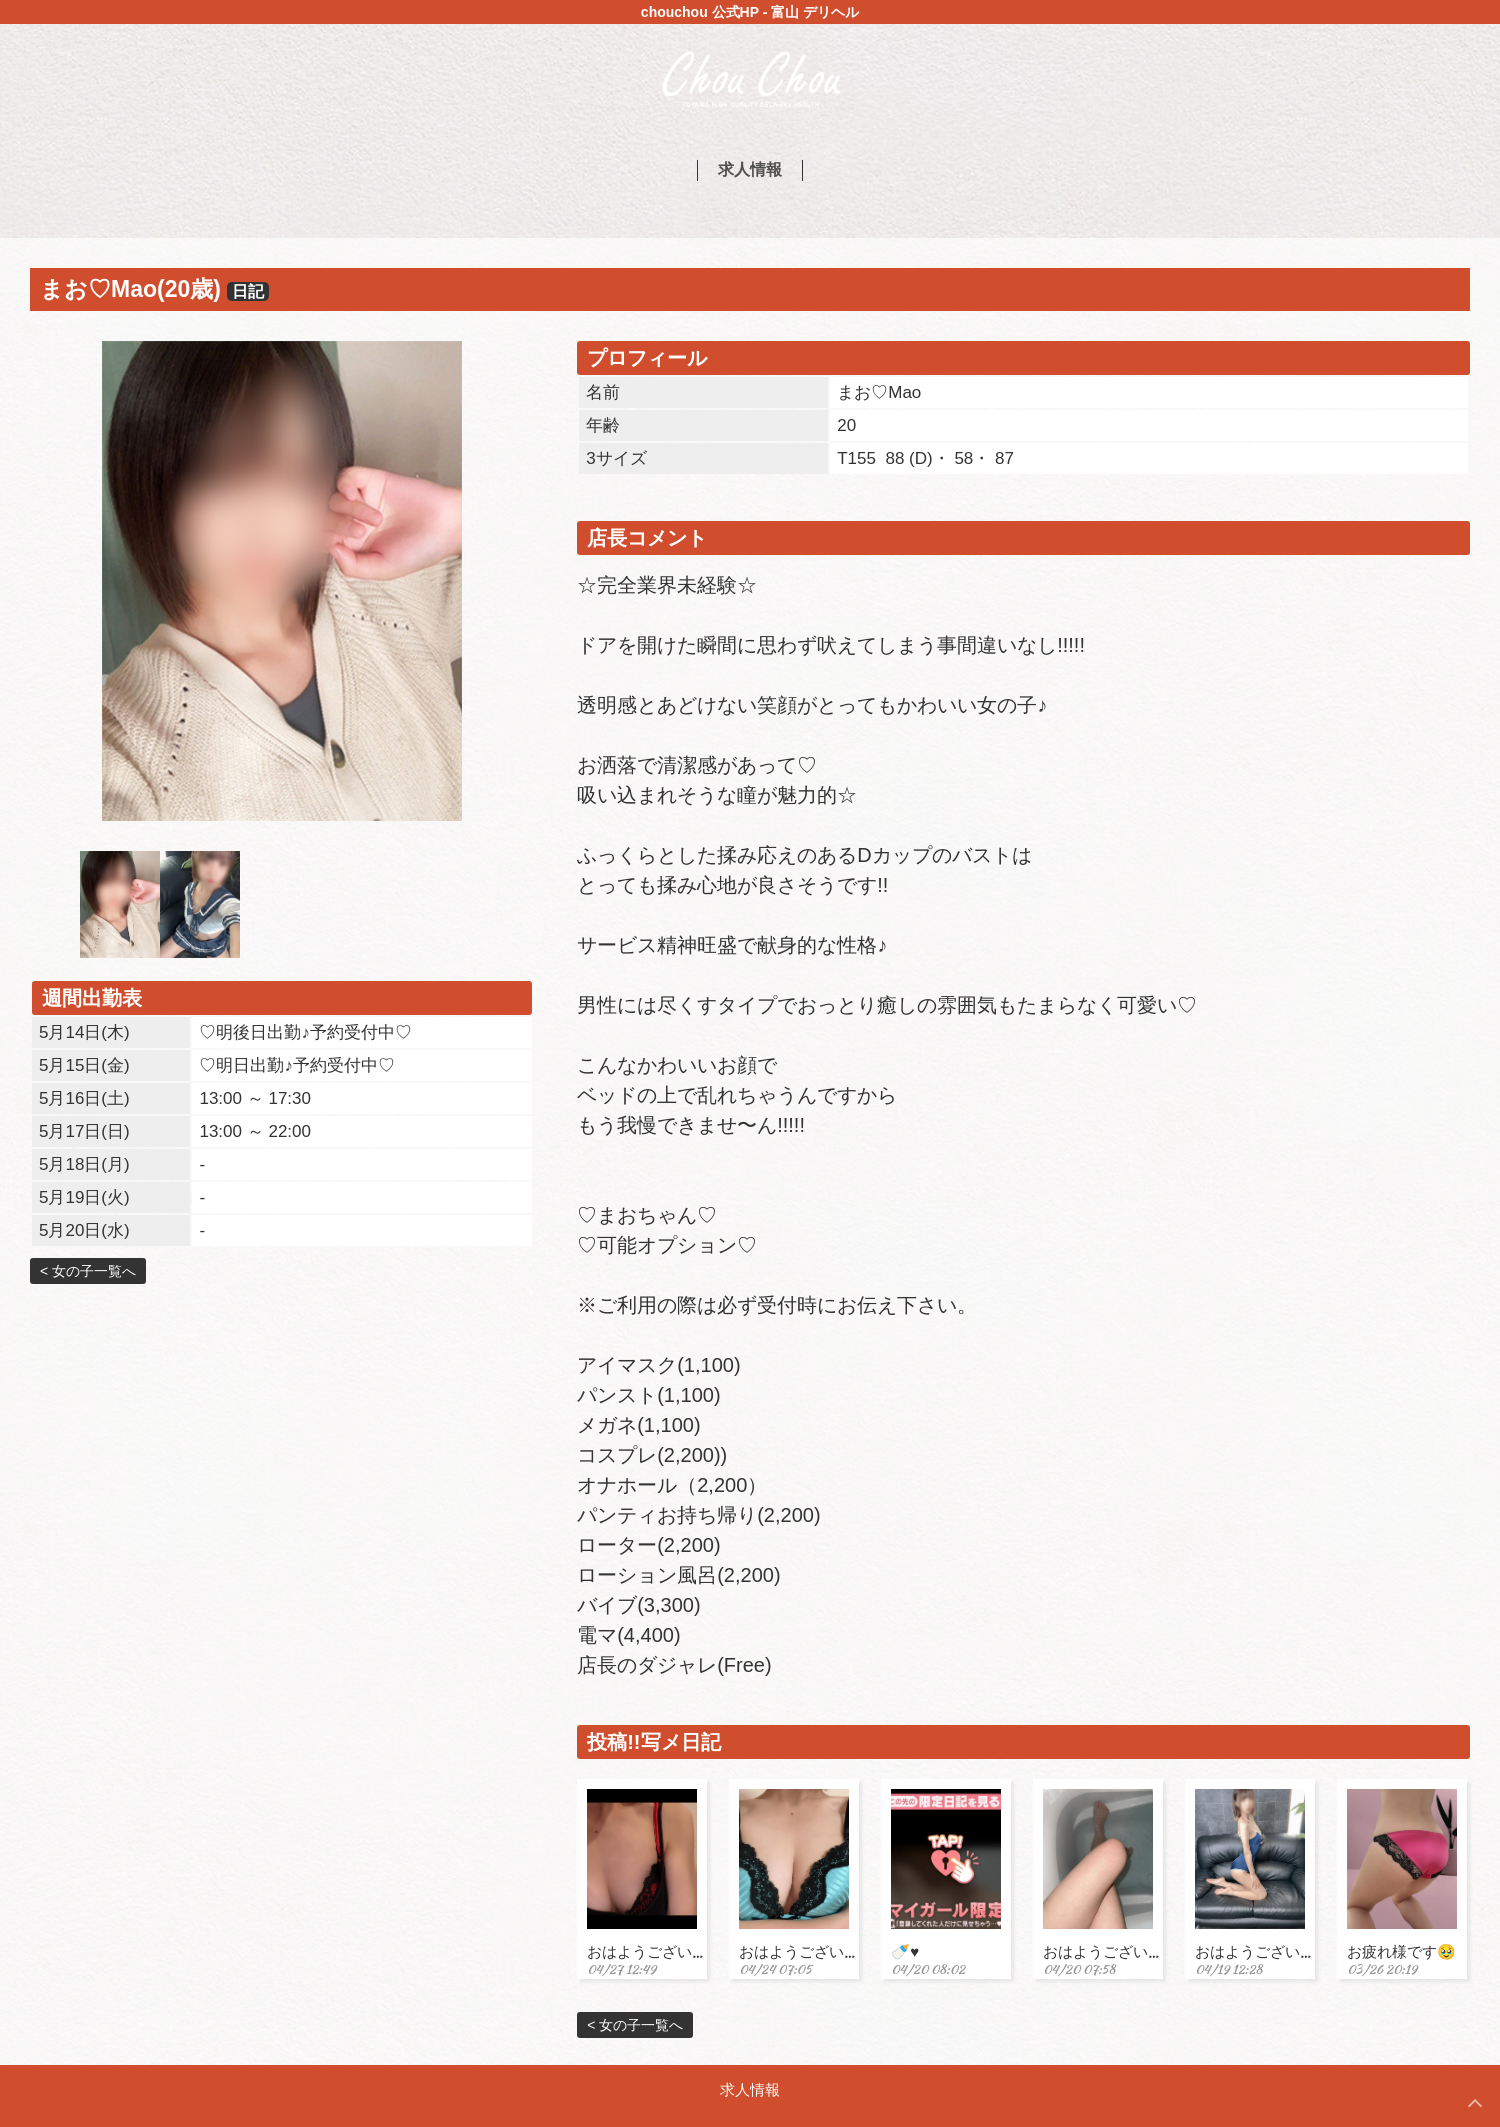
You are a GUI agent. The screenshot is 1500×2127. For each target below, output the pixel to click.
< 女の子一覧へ (88, 1271)
